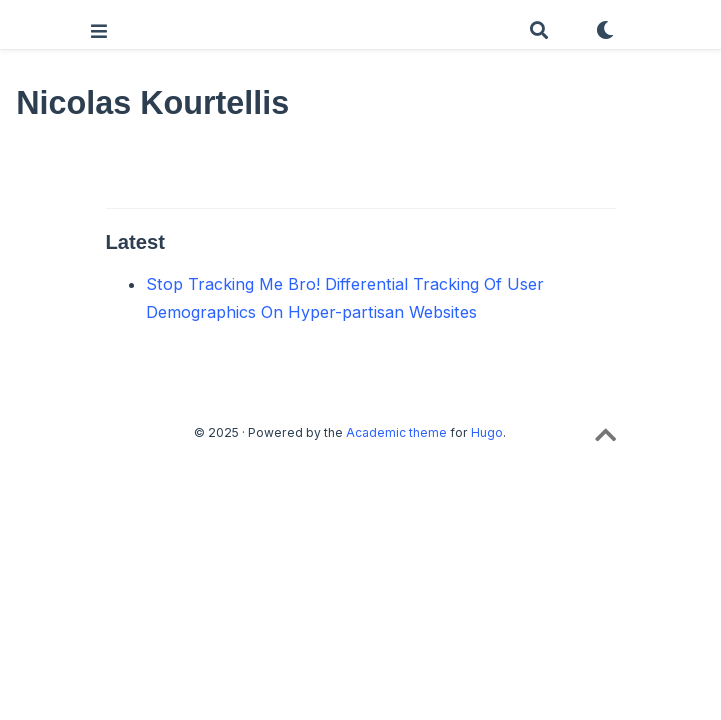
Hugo (487, 432)
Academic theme (396, 432)
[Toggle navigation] (99, 31)
